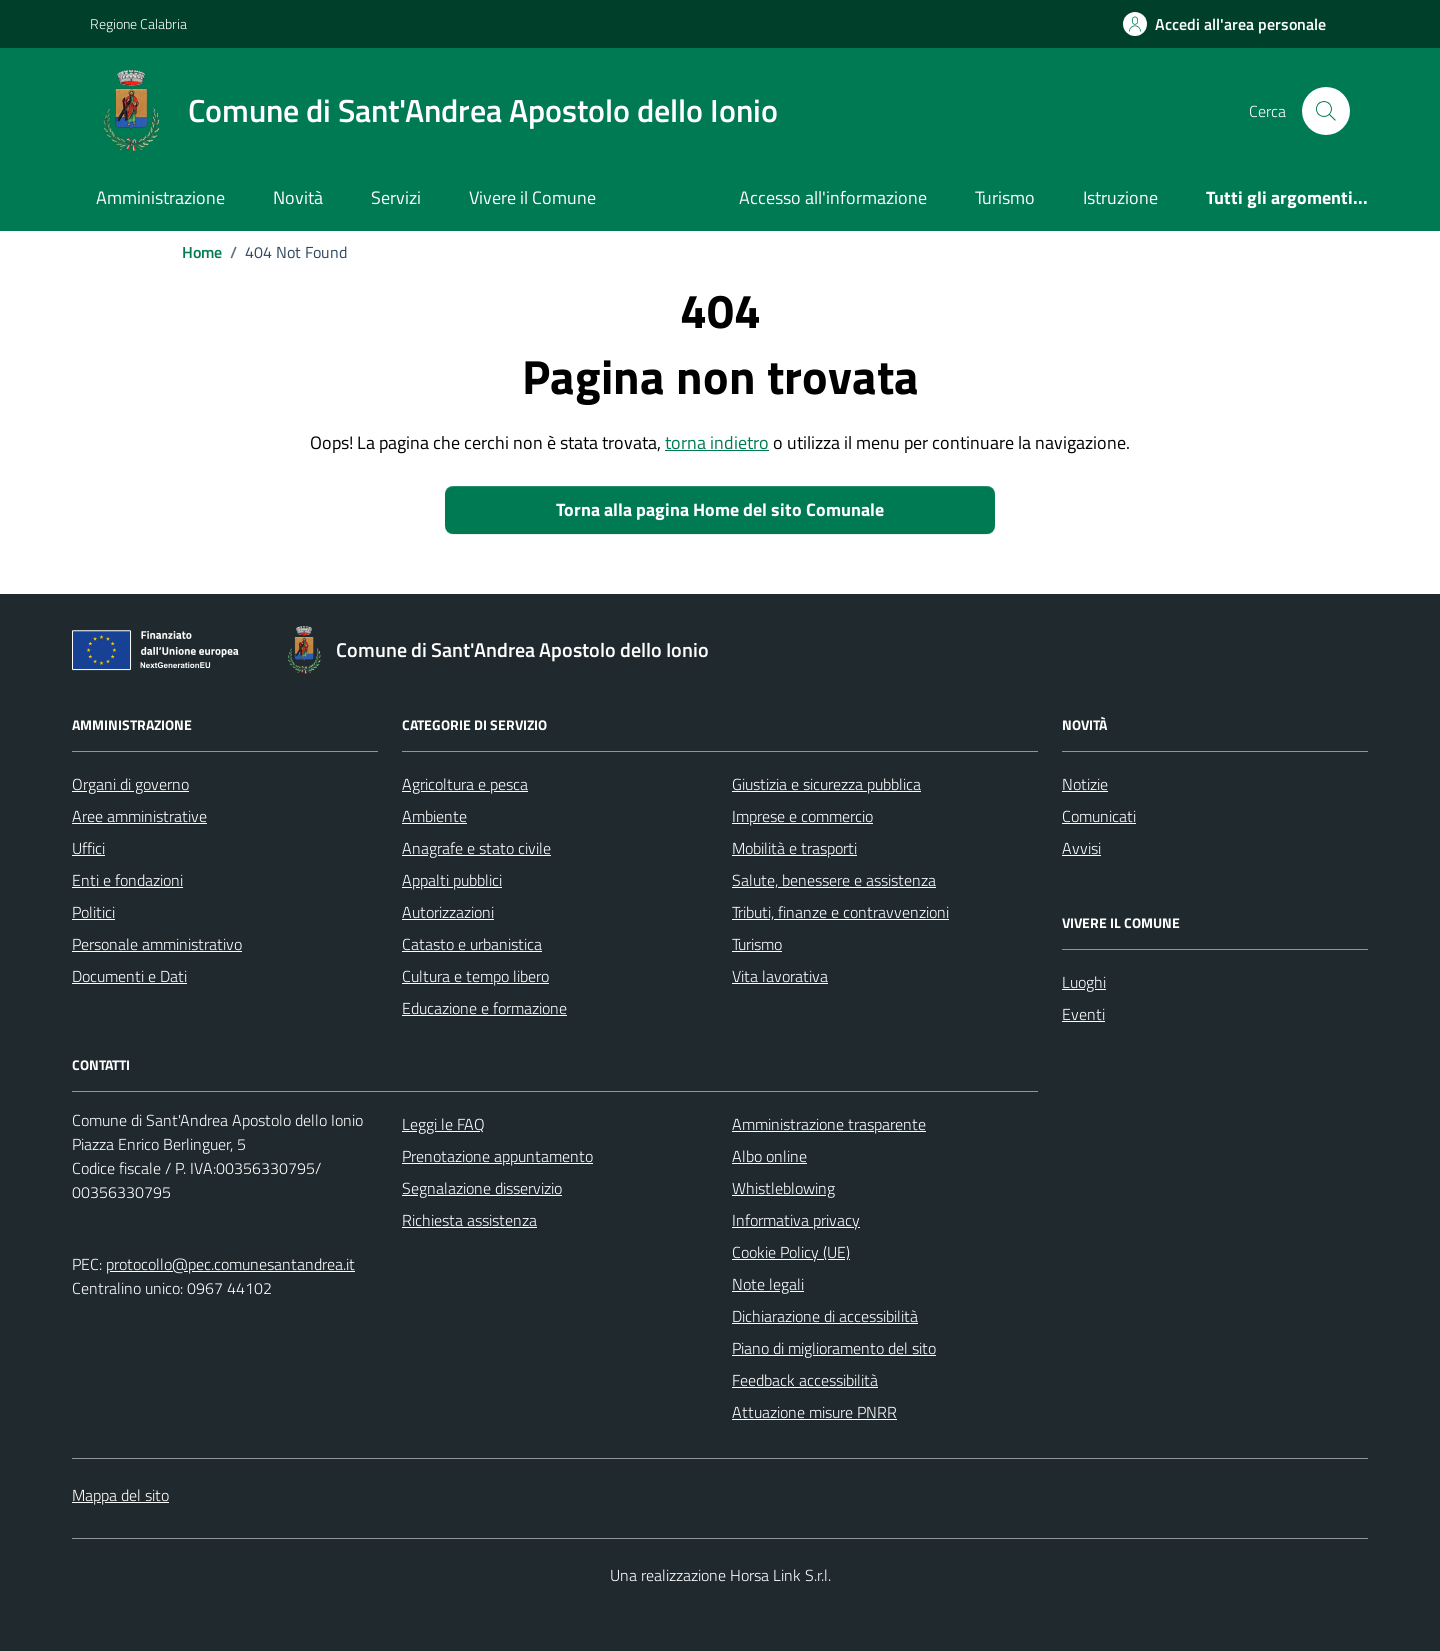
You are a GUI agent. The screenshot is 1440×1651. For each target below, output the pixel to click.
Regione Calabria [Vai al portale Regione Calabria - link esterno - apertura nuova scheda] (138, 23)
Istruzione (1120, 197)
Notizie (1085, 784)
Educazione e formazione (484, 1008)
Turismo (1005, 197)
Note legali (768, 1284)
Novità (298, 197)
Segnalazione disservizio (482, 1188)
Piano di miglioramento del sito (834, 1348)
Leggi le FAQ (443, 1124)
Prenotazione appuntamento (497, 1156)
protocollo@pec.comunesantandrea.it (230, 1264)
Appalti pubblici (452, 880)
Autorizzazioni (448, 912)
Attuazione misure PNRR (814, 1412)
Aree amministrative (139, 816)
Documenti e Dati (129, 976)
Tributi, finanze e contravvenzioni (840, 912)
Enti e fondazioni (127, 880)
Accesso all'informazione (833, 197)
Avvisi (1081, 848)
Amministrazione (160, 197)
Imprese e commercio (802, 816)
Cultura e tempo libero (475, 976)
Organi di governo (130, 784)
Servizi (396, 197)
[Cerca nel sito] (1326, 111)
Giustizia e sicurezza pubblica (826, 784)
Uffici (88, 848)
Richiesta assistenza (469, 1220)
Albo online (769, 1156)
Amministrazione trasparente (829, 1124)
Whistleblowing (783, 1188)
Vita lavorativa (780, 976)
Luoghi (1084, 982)
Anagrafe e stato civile (476, 848)
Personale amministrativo (157, 944)
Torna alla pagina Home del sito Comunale (720, 509)
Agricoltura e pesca (465, 784)
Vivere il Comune (532, 197)
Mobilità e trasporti (794, 848)
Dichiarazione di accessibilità (825, 1316)
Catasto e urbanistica (472, 944)
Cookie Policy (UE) (791, 1252)
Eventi (1083, 1014)
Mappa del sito (120, 1495)
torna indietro (717, 442)
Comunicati (1099, 816)
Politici (93, 912)
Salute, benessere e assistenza (834, 880)
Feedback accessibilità (805, 1380)
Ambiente (434, 816)
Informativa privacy (796, 1220)
